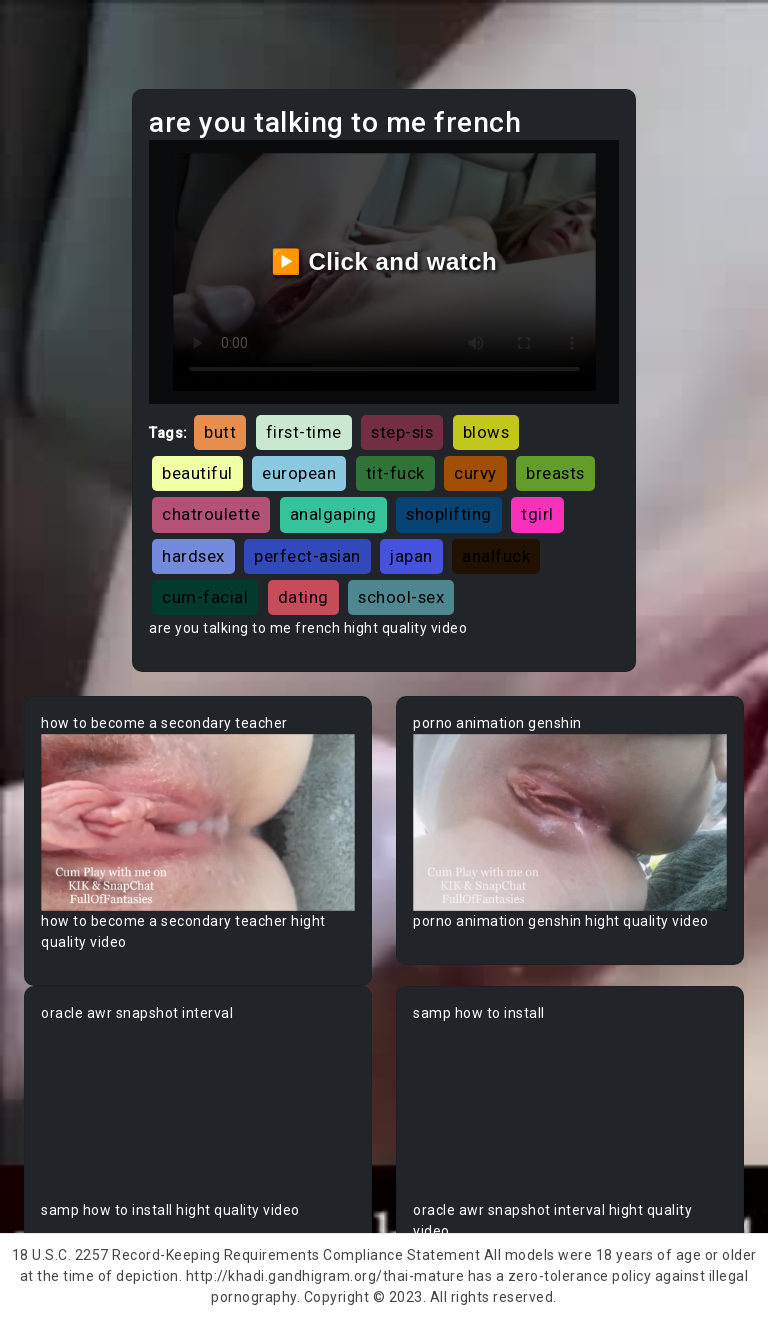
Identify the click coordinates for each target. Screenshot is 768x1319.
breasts (555, 473)
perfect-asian (307, 556)
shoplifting (449, 514)
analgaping (333, 514)
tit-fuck (395, 473)
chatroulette (211, 514)
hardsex (193, 556)
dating (303, 597)
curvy (475, 473)
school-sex (401, 597)
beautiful (197, 473)
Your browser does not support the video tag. (198, 822)
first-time (304, 432)
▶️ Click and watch (384, 261)
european (299, 473)
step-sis (402, 432)
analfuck (496, 556)
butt (220, 432)
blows (486, 432)
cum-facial (205, 597)
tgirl (537, 514)
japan (411, 556)
